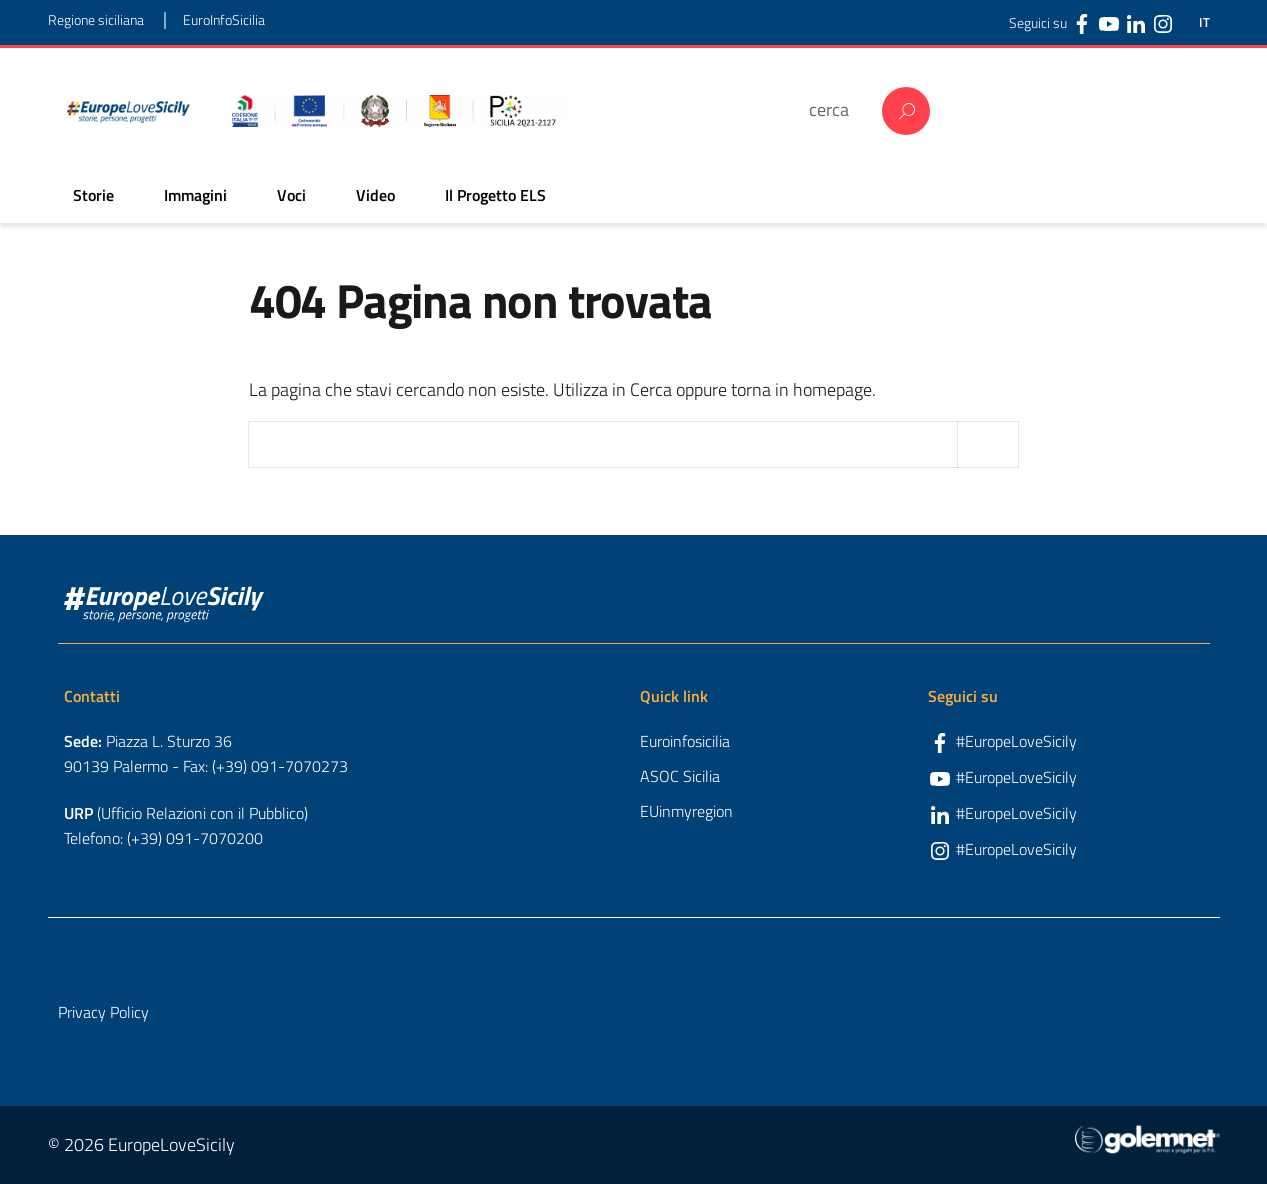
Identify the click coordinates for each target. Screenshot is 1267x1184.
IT (1204, 22)
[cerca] (835, 109)
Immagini (195, 195)
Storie (93, 195)
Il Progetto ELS (495, 195)
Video (375, 195)
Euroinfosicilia (685, 741)
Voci (291, 195)
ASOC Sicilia (680, 776)
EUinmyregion (686, 811)
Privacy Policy (103, 1012)
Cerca (906, 111)
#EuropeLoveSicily (1016, 741)
